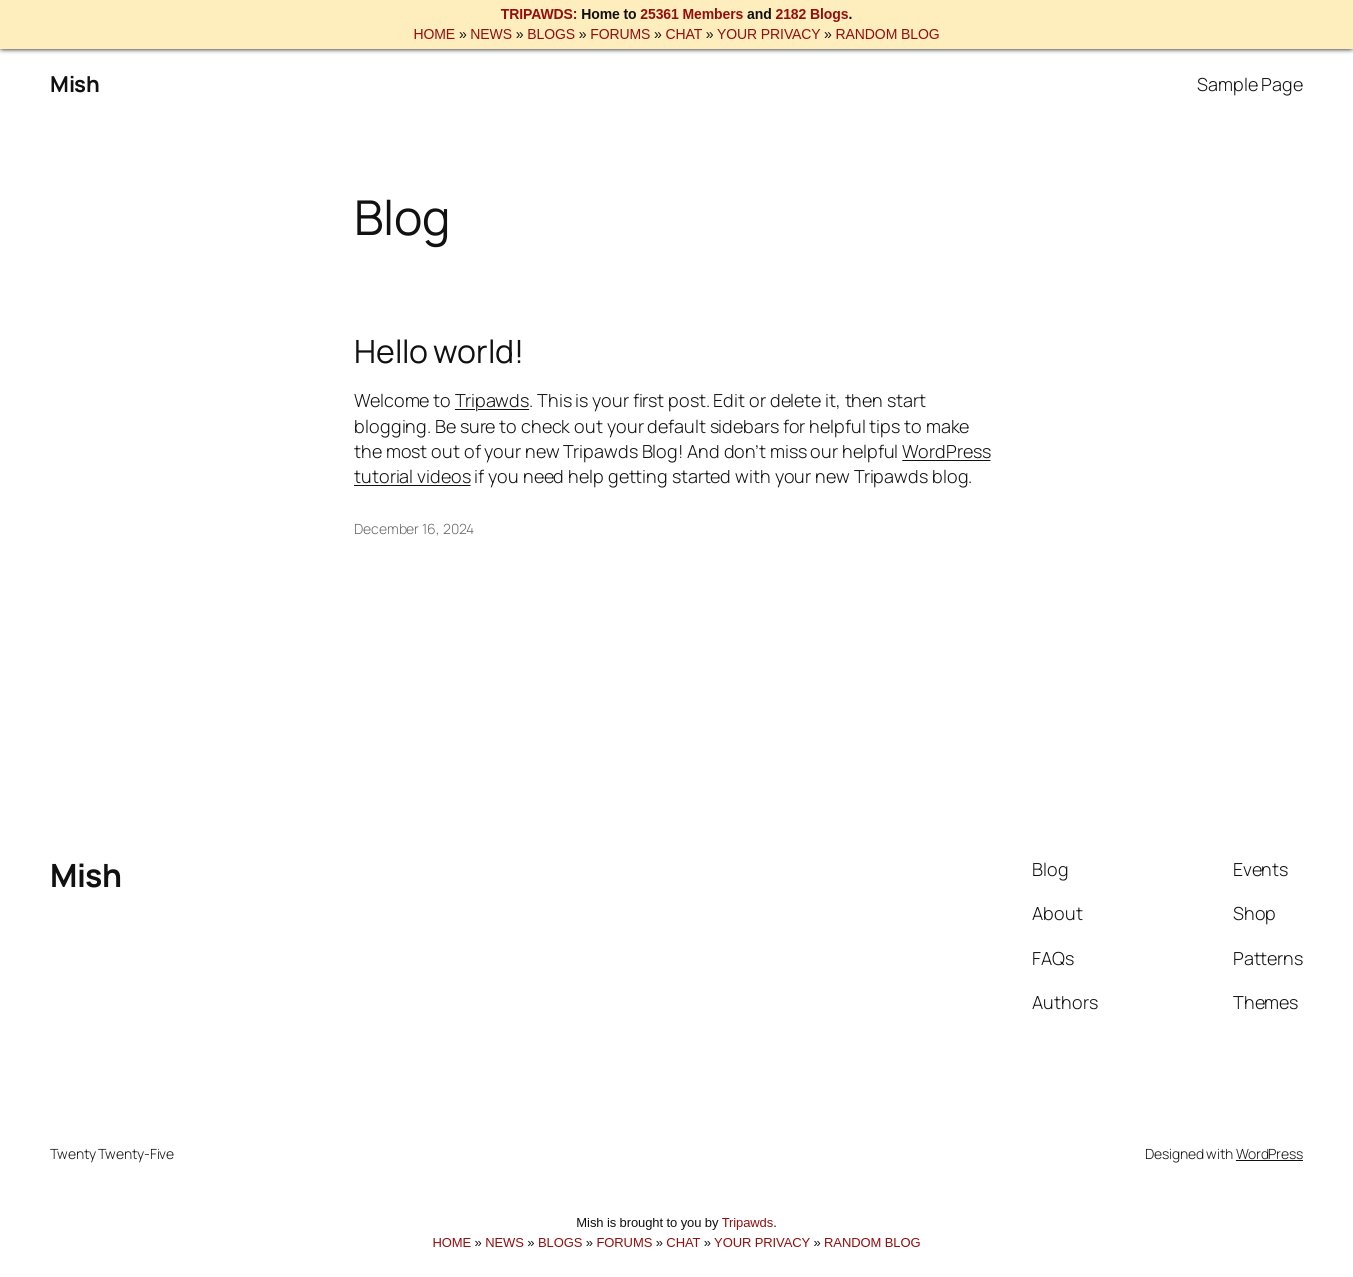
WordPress (1269, 1153)
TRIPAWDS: (539, 14)
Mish (74, 84)
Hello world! (439, 351)
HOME (434, 34)
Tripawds (492, 400)
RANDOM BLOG (888, 34)
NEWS (491, 34)
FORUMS (620, 34)
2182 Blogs (811, 14)
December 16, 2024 (414, 528)
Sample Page (1250, 84)
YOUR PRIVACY (768, 34)
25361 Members (691, 14)
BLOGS (551, 34)
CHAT (684, 34)
